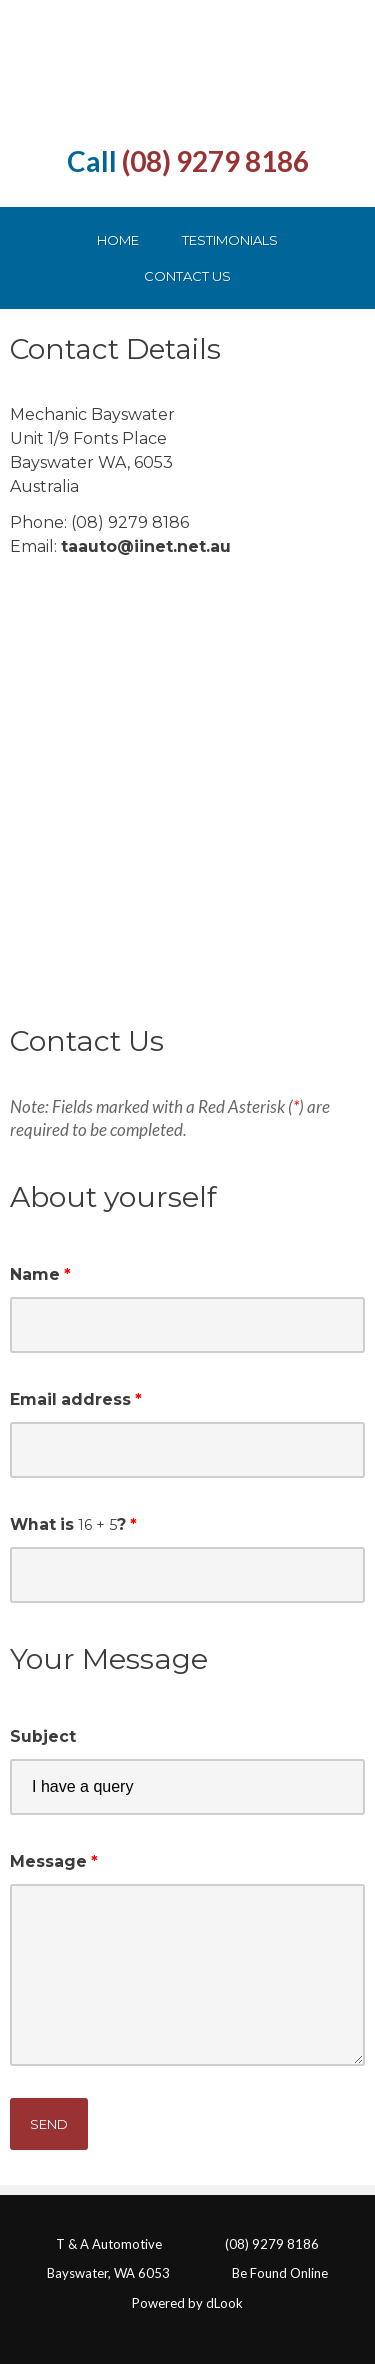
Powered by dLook (187, 2303)
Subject (43, 1736)
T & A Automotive (109, 2244)
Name (35, 1274)
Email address (70, 1399)
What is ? (68, 1524)
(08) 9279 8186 (215, 161)
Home (118, 240)
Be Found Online (280, 2273)
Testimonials (230, 240)
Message (48, 1861)
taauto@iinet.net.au (146, 546)
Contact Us (187, 276)
